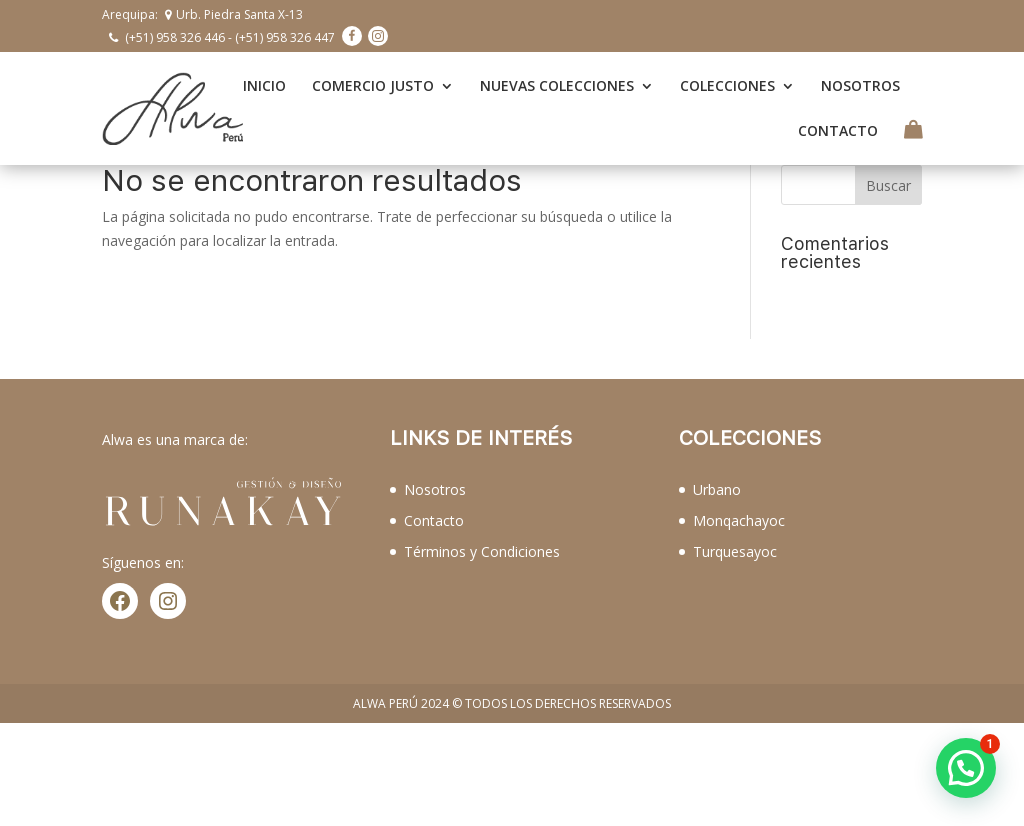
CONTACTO (838, 131)
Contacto (434, 520)
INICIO (264, 86)
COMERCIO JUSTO (373, 86)
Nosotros (435, 489)
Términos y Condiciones (482, 551)
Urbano (717, 489)
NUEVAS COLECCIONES (557, 86)
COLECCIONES (727, 86)
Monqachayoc (739, 520)
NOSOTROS (860, 86)
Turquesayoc (735, 551)
